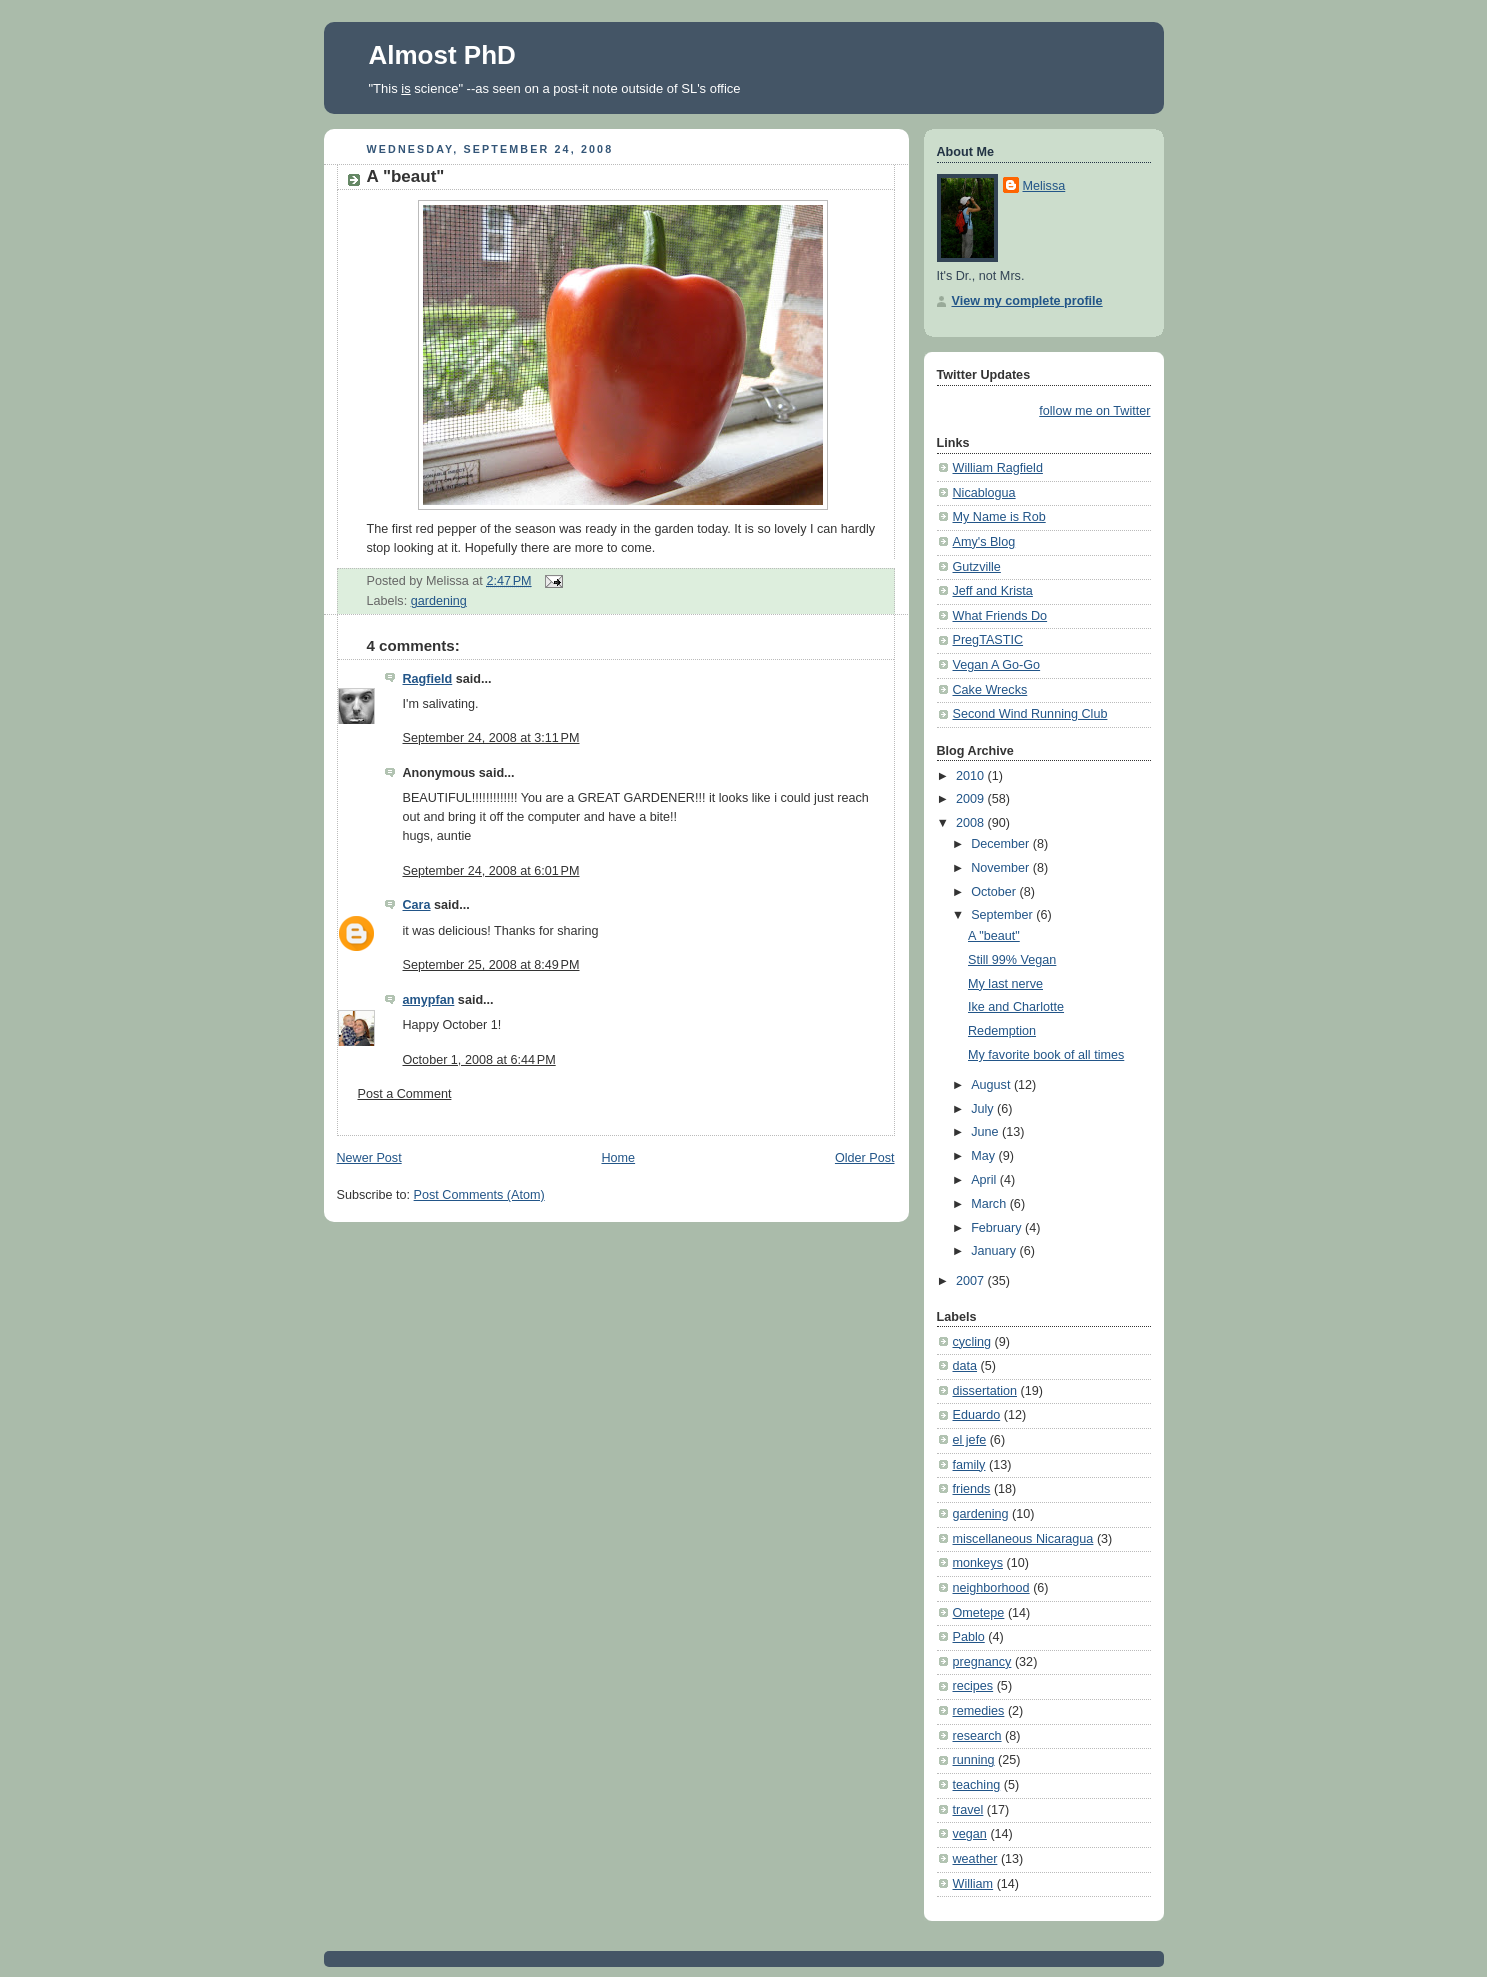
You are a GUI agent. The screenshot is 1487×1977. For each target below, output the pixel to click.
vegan (970, 1834)
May (984, 1156)
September (1003, 915)
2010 (972, 776)
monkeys (978, 1563)
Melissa (1044, 186)
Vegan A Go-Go (997, 665)
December (1002, 844)
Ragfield (428, 679)
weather (975, 1859)
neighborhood (991, 1588)
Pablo (969, 1637)
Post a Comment (405, 1094)
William (973, 1884)
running (974, 1760)
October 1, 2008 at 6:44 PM (479, 1060)
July (984, 1109)
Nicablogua (984, 493)
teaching (977, 1785)
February (998, 1228)
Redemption (1002, 1031)
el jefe (970, 1440)
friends (972, 1489)
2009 (972, 799)
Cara (417, 905)
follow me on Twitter (1094, 411)
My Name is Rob (999, 517)
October (995, 892)
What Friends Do (1000, 616)
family (969, 1465)
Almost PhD (442, 55)
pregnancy (982, 1662)
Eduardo (977, 1415)
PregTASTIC (988, 640)
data (965, 1366)
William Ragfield (998, 468)
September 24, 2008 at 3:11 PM (491, 738)
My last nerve (1005, 984)
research (977, 1736)
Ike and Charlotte (1016, 1007)
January (995, 1251)
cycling (972, 1342)
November (1002, 868)
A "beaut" (406, 176)
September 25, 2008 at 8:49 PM (491, 965)
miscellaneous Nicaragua (1023, 1539)
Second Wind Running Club (1030, 714)
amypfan (429, 1000)
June (986, 1132)
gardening (439, 601)
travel (968, 1810)
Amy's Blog (984, 542)
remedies (979, 1711)
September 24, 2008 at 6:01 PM (491, 871)
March (990, 1204)
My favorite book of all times (1046, 1055)
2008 (972, 823)
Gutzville (977, 567)
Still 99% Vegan (1012, 960)
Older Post (865, 1158)
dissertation (985, 1391)
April (985, 1180)
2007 (972, 1281)
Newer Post (369, 1158)
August (992, 1085)
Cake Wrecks (990, 690)
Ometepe (979, 1613)
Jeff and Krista (993, 591)
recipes (973, 1686)
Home (618, 1158)
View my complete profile (1027, 301)
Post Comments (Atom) (479, 1195)
